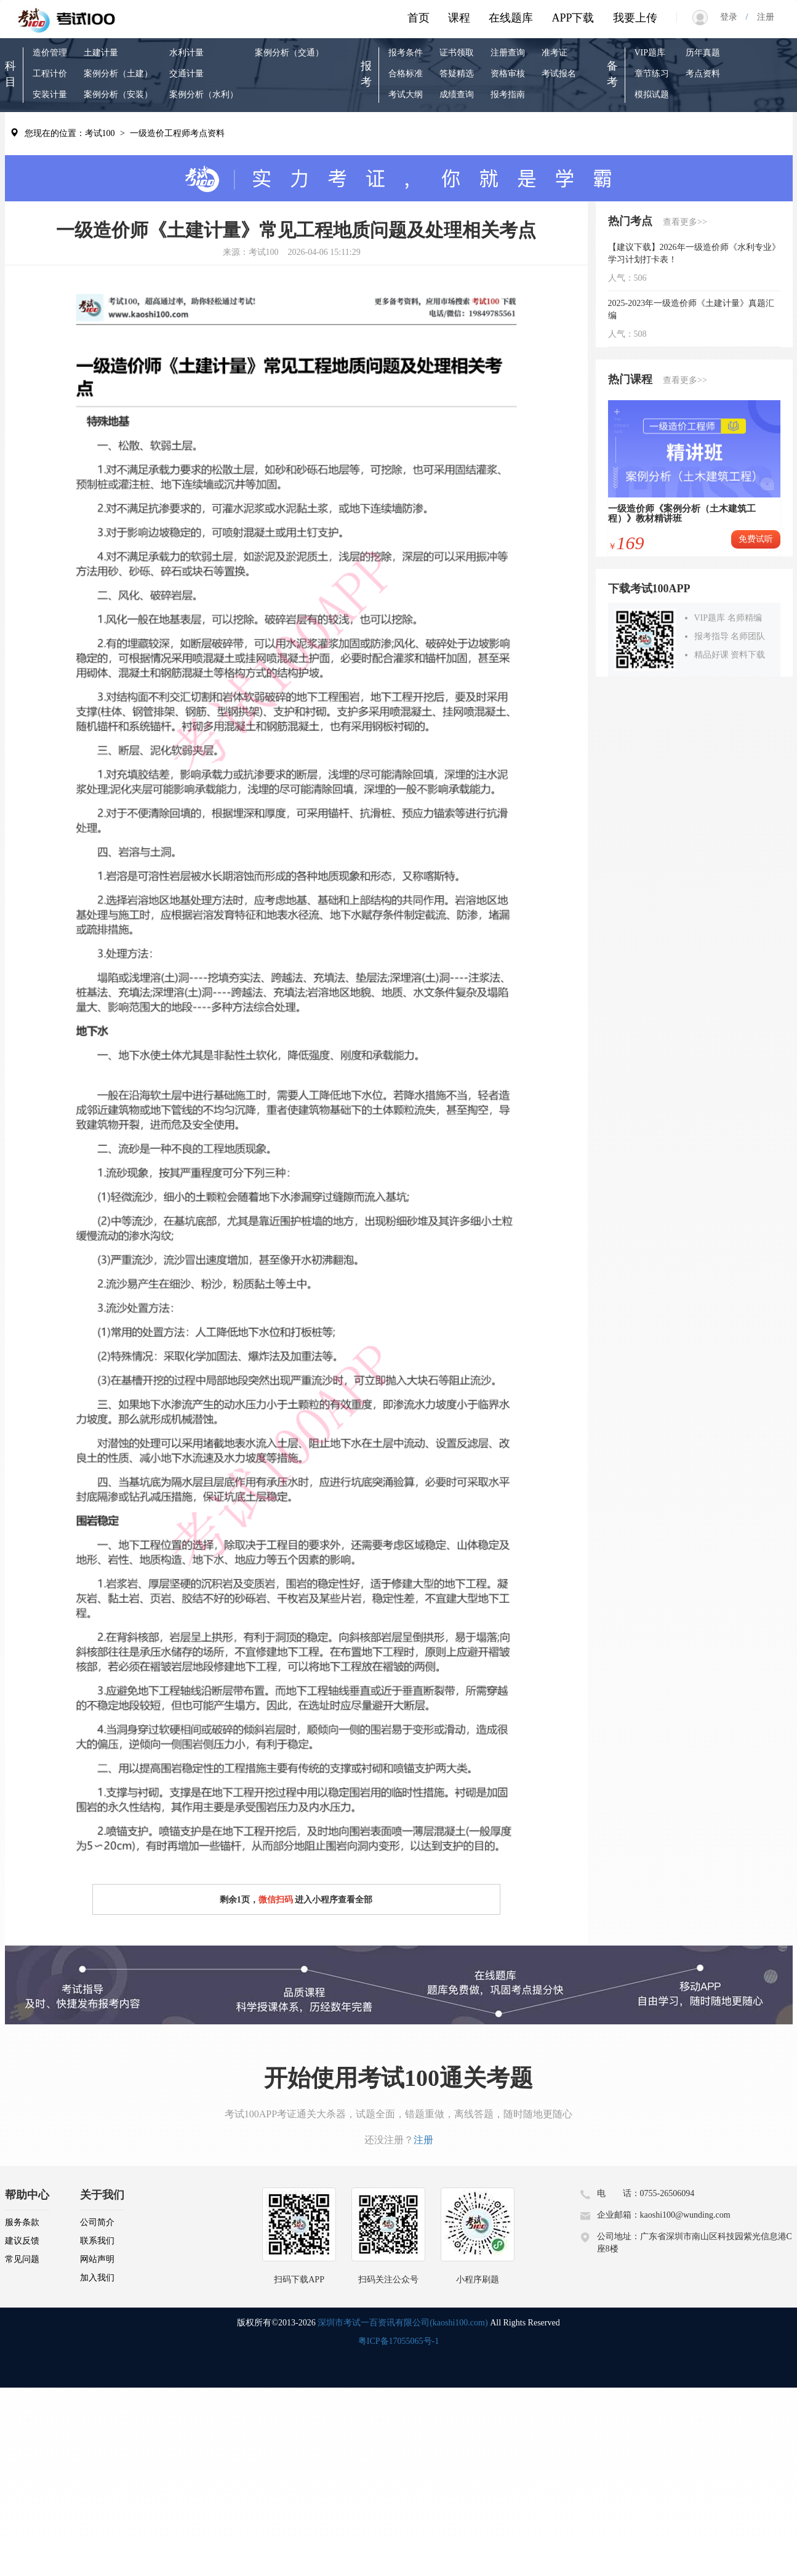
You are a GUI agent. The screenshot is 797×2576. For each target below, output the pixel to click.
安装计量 (50, 94)
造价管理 (50, 52)
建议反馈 (22, 2240)
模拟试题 (652, 94)
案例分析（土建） (118, 73)
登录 (733, 17)
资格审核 (508, 73)
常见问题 (22, 2259)
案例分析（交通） (289, 52)
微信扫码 (275, 1899)
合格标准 (405, 73)
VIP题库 (650, 52)
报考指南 (508, 94)
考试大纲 (405, 94)
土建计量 (101, 52)
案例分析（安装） (118, 94)
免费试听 (756, 539)
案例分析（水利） (203, 94)
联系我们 (97, 2240)
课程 (459, 18)
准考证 (554, 52)
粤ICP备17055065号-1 (398, 2341)
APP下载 (572, 18)
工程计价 (50, 73)
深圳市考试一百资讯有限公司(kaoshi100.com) (402, 2322)
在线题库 (511, 18)
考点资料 (703, 73)
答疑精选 (456, 73)
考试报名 (559, 73)
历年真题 (703, 52)
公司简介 (97, 2222)
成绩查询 (456, 94)
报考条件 (405, 52)
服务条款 (22, 2222)
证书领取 (456, 52)
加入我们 (97, 2277)
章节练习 (652, 73)
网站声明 (97, 2259)
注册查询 (508, 52)
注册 (761, 17)
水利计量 (186, 52)
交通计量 (186, 73)
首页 (418, 18)
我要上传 (635, 18)
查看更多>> (685, 222)
